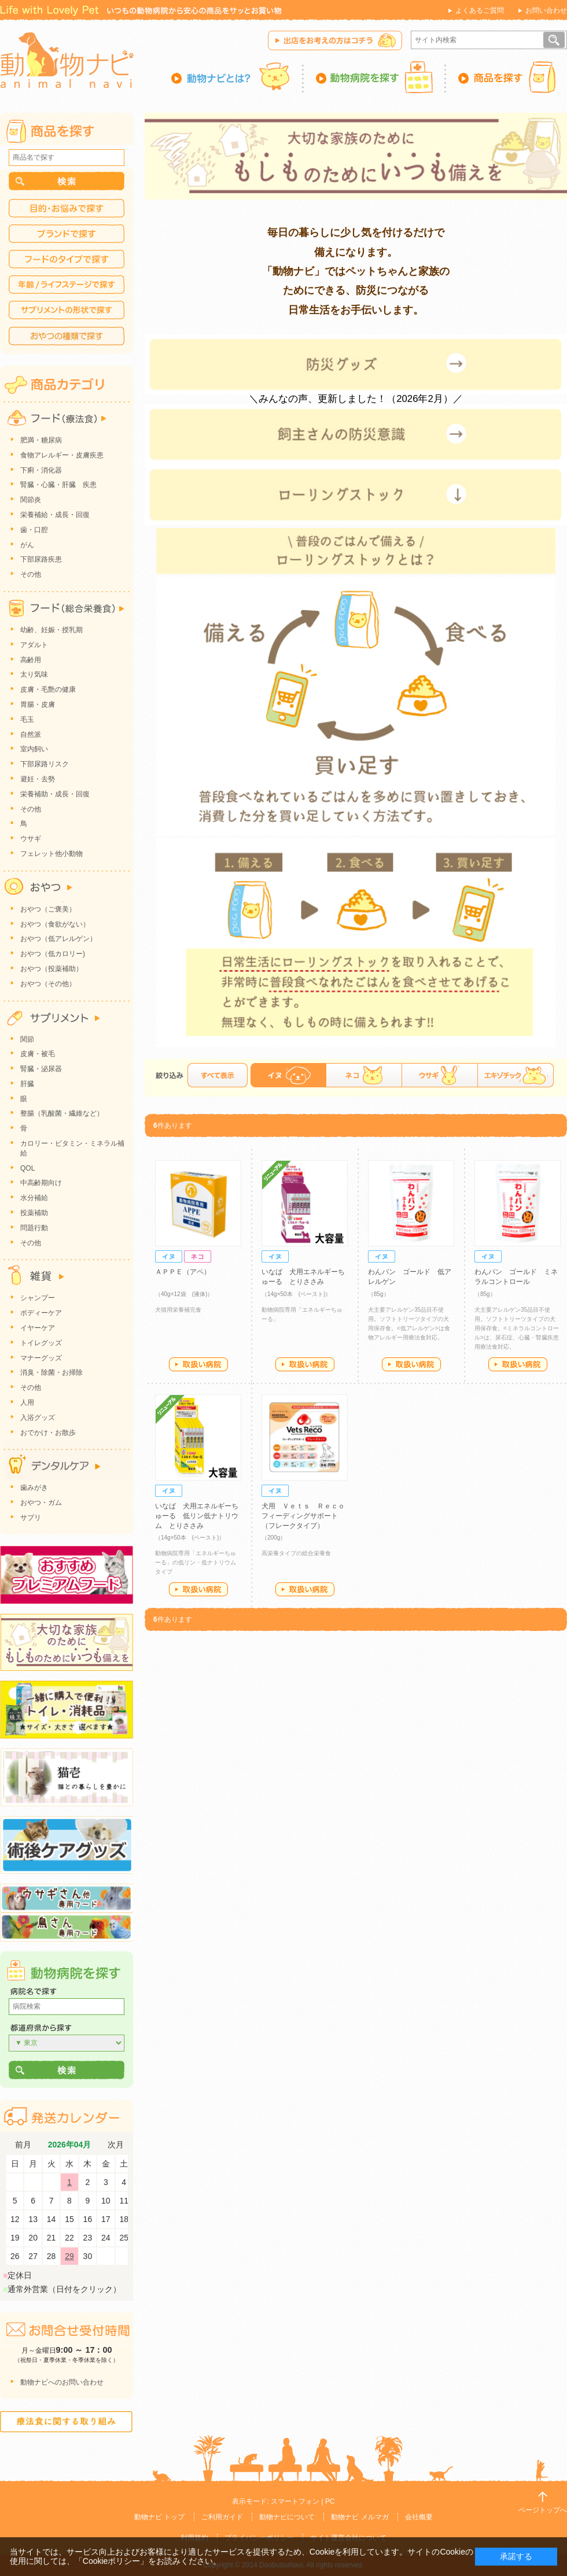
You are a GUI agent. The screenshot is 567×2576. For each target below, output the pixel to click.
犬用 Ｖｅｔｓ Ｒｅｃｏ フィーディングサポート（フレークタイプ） (307, 1516)
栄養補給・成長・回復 (55, 515)
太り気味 (34, 674)
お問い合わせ (546, 10)
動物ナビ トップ (159, 2517)
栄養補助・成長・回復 (55, 794)
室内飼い (34, 749)
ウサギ (439, 1075)
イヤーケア (37, 1328)
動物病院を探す (375, 77)
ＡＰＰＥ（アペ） (183, 1272)
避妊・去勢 (37, 779)
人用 (27, 1402)
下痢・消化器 (41, 470)
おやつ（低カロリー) (52, 954)
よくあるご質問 (479, 10)
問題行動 (34, 1228)
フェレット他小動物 (51, 854)
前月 (23, 2144)
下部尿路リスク (44, 764)
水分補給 (34, 1198)
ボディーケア (41, 1313)
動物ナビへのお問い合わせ (62, 2382)
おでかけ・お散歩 (48, 1433)
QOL (27, 1168)
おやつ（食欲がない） (55, 924)
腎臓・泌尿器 (41, 1069)
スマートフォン (295, 2501)
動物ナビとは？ (237, 77)
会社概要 (419, 2517)
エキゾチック (515, 1075)
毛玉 (27, 719)
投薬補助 (34, 1213)
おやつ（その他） (48, 984)
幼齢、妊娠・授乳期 (51, 630)
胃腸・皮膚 (37, 704)
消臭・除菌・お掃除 (51, 1372)
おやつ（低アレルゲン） (58, 939)
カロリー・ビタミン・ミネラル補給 (72, 1148)
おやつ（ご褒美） (48, 909)
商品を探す (506, 77)
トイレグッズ (41, 1343)
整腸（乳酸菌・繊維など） (62, 1113)
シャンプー (37, 1298)
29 (69, 2256)
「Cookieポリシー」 (112, 2561)
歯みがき (34, 1487)
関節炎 (30, 500)
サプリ (30, 1518)
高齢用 (30, 660)
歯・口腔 (34, 530)
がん (27, 545)
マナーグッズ (41, 1358)
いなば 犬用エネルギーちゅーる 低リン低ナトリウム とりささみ (196, 1516)
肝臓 (27, 1084)
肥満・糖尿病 (41, 440)
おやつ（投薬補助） (51, 969)
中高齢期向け (41, 1183)
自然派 (30, 734)
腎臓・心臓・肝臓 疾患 (58, 485)
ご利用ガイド (222, 2517)
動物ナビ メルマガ (359, 2517)
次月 (116, 2144)
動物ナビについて (287, 2517)
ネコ (364, 1075)
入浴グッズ (37, 1418)
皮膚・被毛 (37, 1054)
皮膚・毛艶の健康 (48, 689)
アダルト (34, 645)
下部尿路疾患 (41, 559)
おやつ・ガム (41, 1503)
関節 (27, 1039)
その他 (30, 574)
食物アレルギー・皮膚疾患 (62, 455)
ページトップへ (542, 2510)
